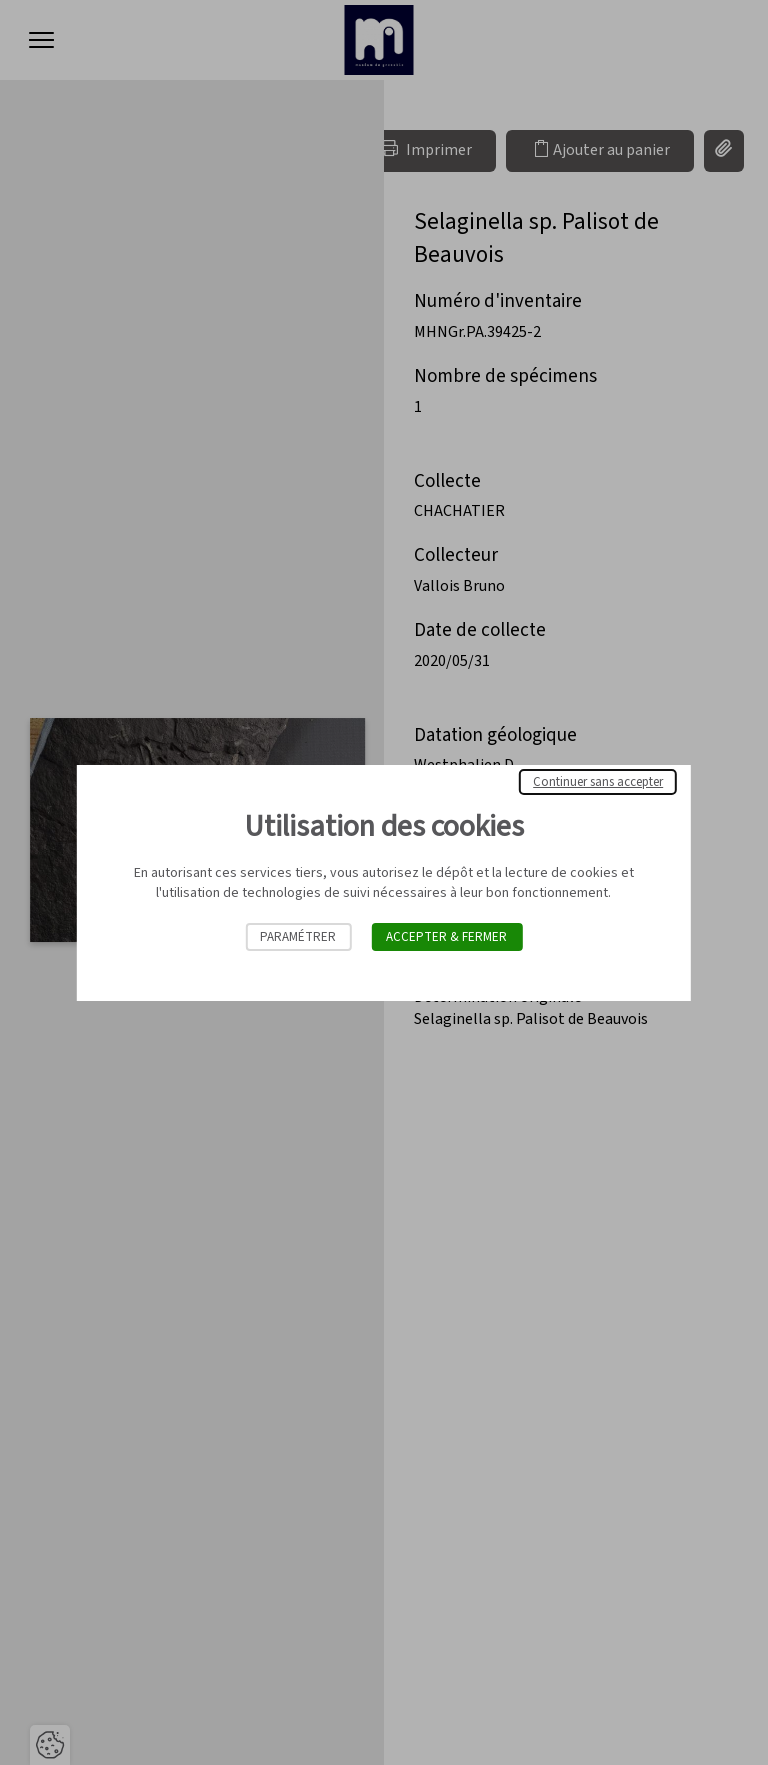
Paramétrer (298, 937)
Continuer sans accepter (598, 782)
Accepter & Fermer (446, 937)
